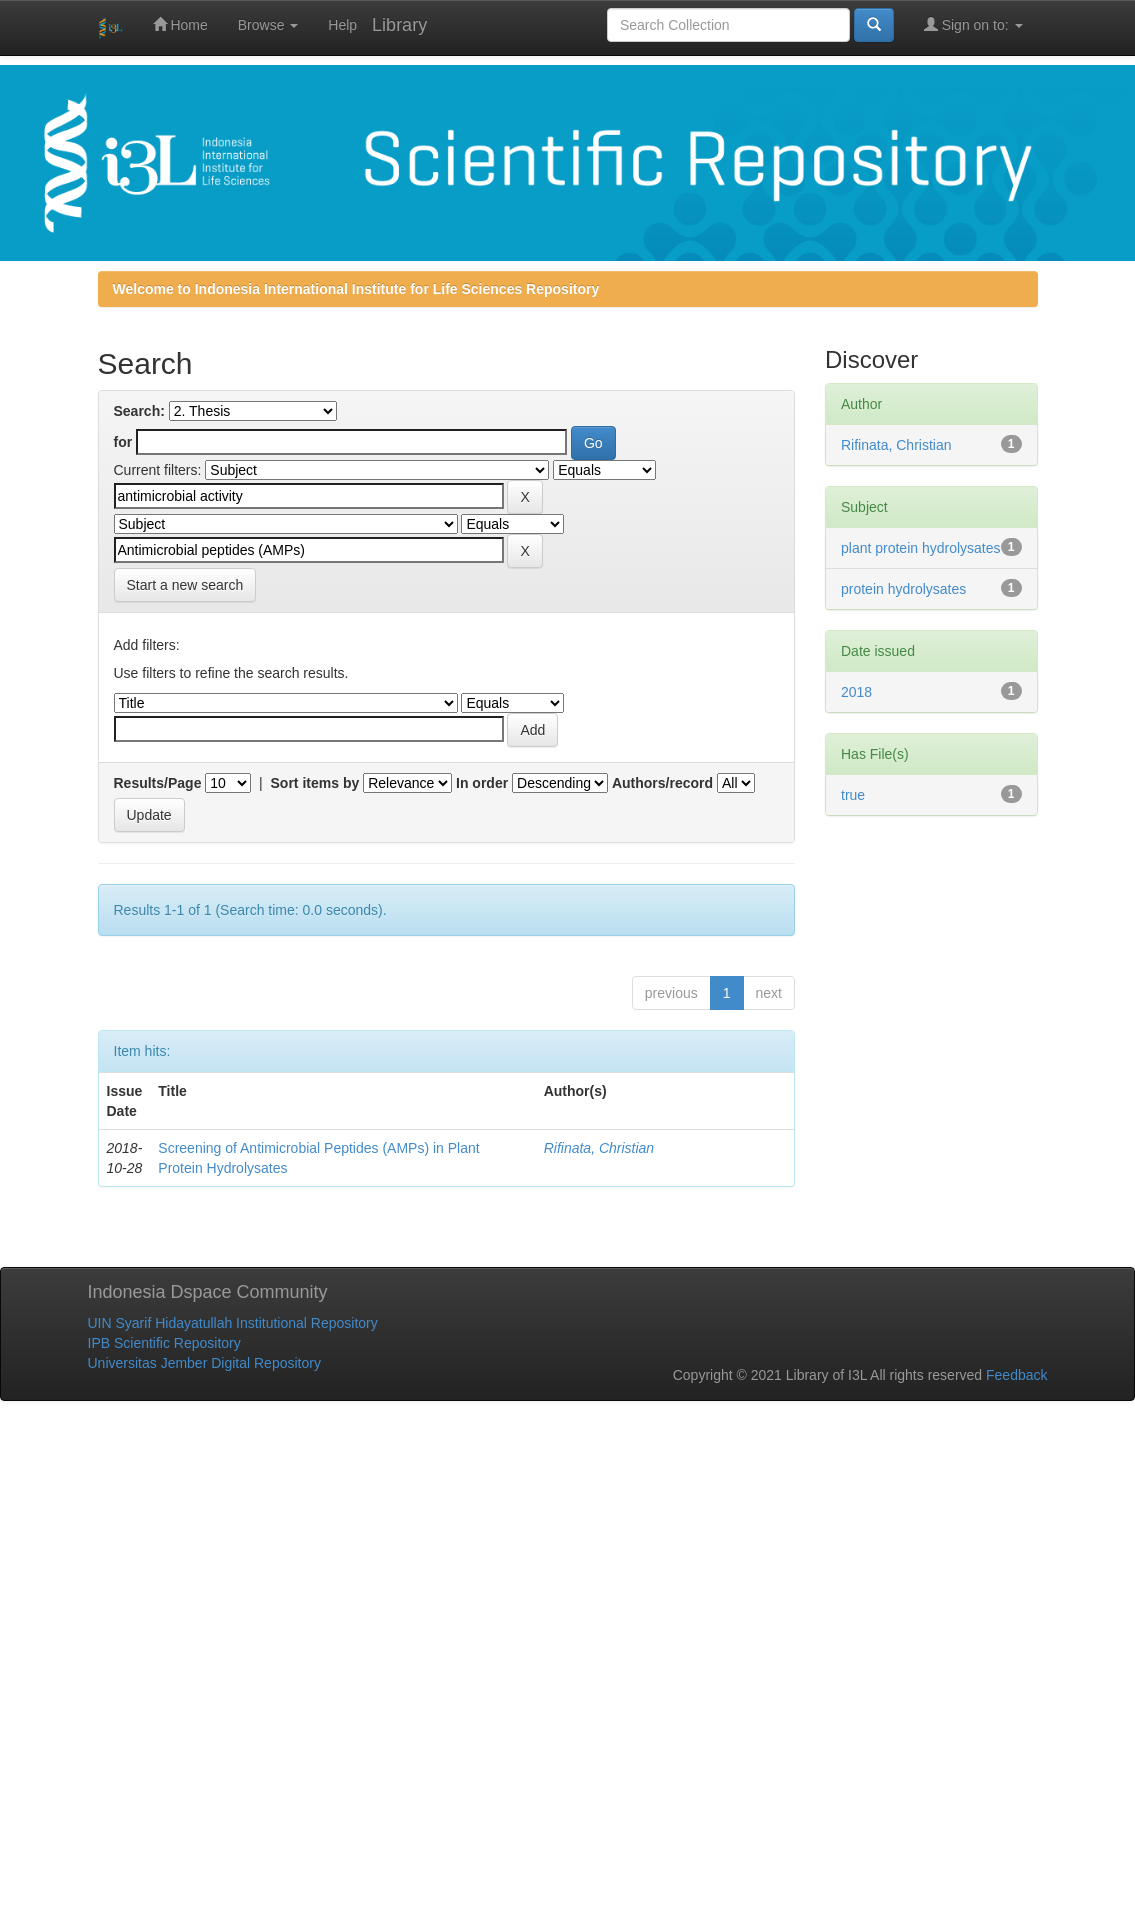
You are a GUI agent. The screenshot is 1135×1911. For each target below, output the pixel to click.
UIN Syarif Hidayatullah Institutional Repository (233, 1323)
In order (482, 783)
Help (342, 25)
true (853, 795)
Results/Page (158, 783)
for (123, 442)
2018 (856, 692)
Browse (268, 25)
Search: (139, 411)
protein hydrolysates (903, 589)
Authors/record (662, 783)
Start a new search (185, 585)
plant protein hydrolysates (921, 548)
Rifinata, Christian (599, 1148)
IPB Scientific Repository (164, 1343)
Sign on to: (973, 24)
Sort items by (315, 783)
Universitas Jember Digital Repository (204, 1363)
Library (399, 25)
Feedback (1016, 1375)
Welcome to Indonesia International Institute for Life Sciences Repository (356, 289)
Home (180, 24)
